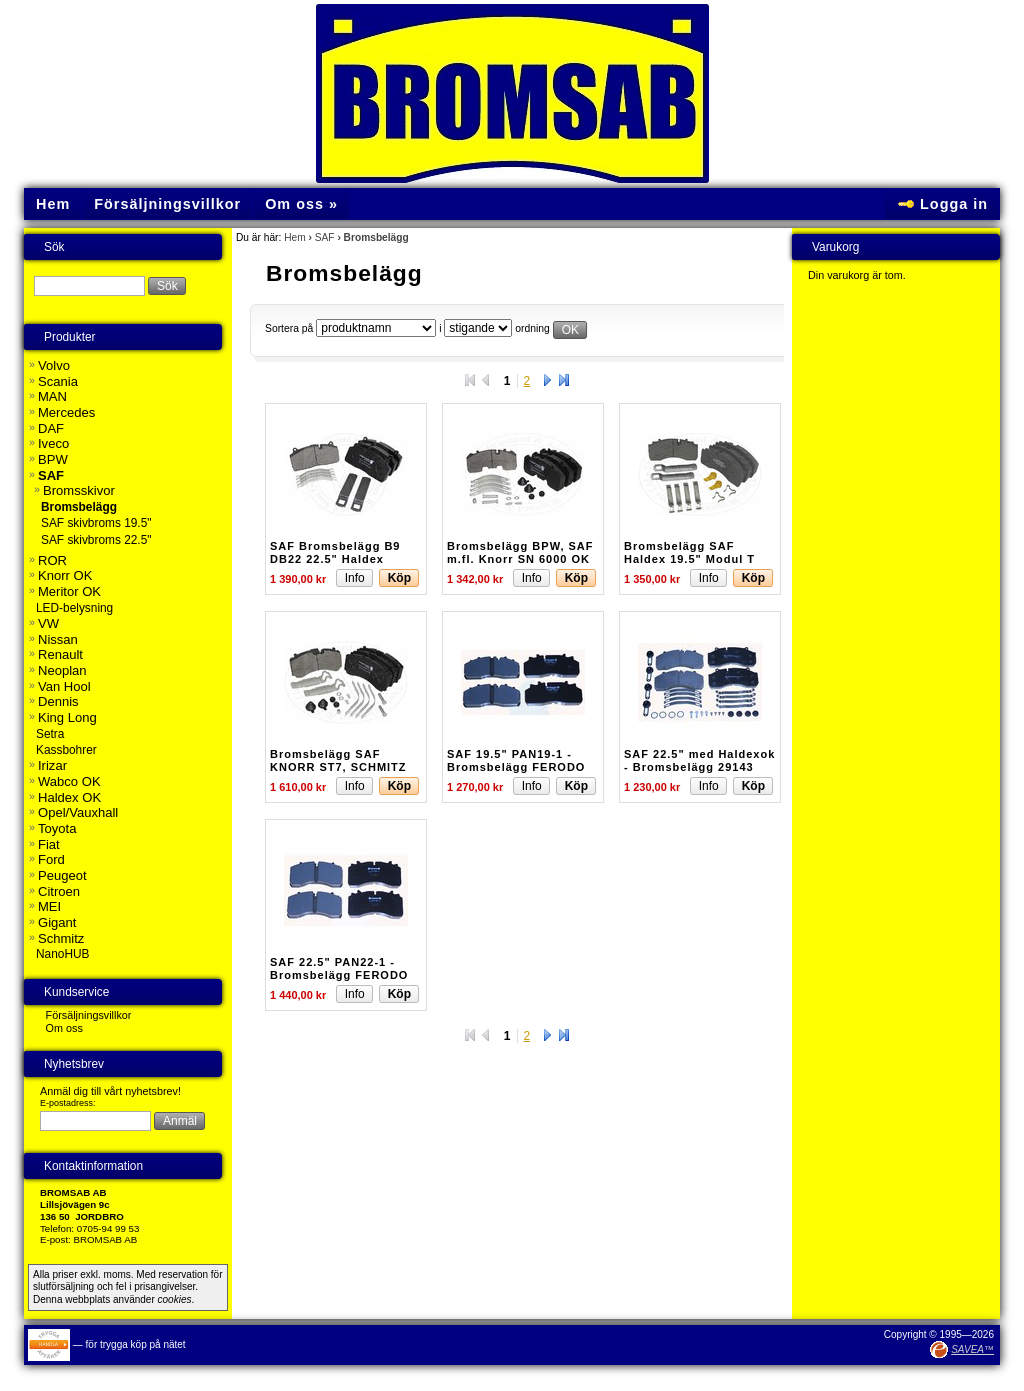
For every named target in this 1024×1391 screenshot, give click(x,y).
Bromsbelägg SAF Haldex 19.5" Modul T (689, 552)
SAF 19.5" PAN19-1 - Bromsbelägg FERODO (516, 760)
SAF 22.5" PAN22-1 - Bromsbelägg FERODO (339, 968)
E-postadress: (68, 1103)
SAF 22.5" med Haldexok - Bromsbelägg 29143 (699, 760)
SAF (325, 237)
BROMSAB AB (106, 1239)
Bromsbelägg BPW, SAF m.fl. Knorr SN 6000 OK (520, 552)
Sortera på (289, 328)
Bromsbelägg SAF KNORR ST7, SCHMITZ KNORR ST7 (338, 766)
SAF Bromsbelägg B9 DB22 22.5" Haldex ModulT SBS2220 (335, 558)
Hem (295, 237)
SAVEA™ (972, 1349)
